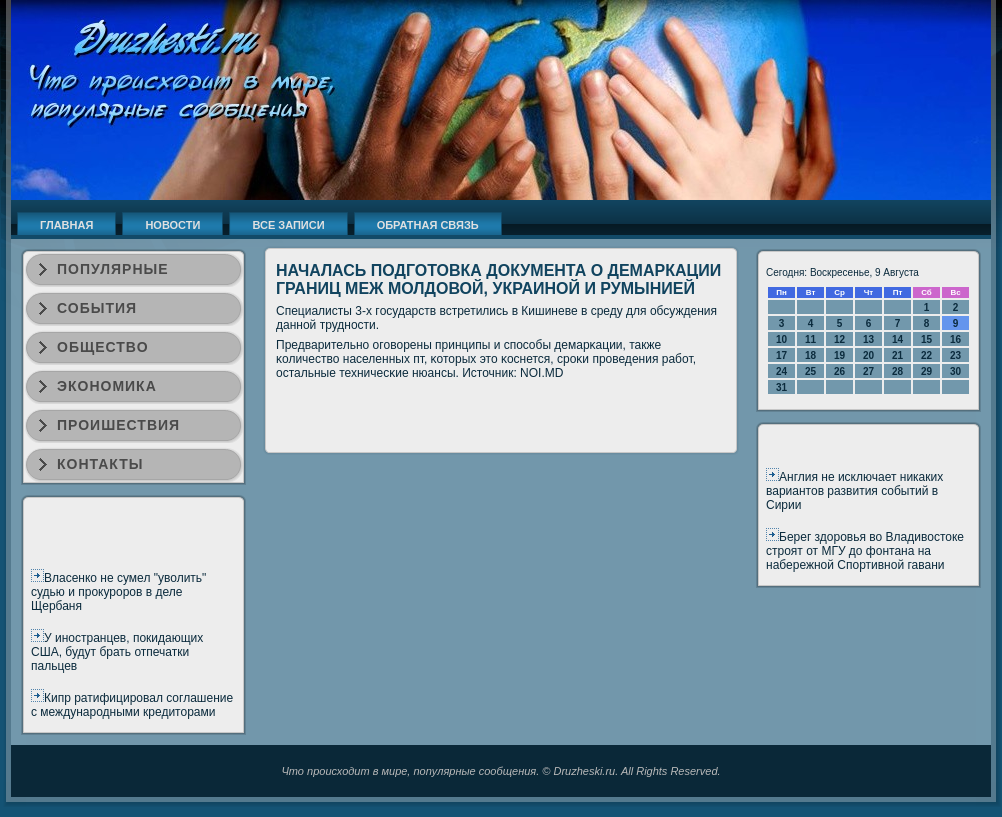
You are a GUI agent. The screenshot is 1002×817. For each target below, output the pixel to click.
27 (868, 371)
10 (781, 339)
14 (897, 339)
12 (839, 339)
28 (897, 371)
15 (926, 339)
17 (781, 355)
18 (810, 355)
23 (955, 355)
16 (955, 339)
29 (926, 371)
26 (839, 371)
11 (810, 339)
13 (868, 339)
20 (868, 355)
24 (781, 371)
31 (781, 387)
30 (955, 371)
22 (926, 355)
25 (810, 371)
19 (839, 355)
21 (897, 355)
